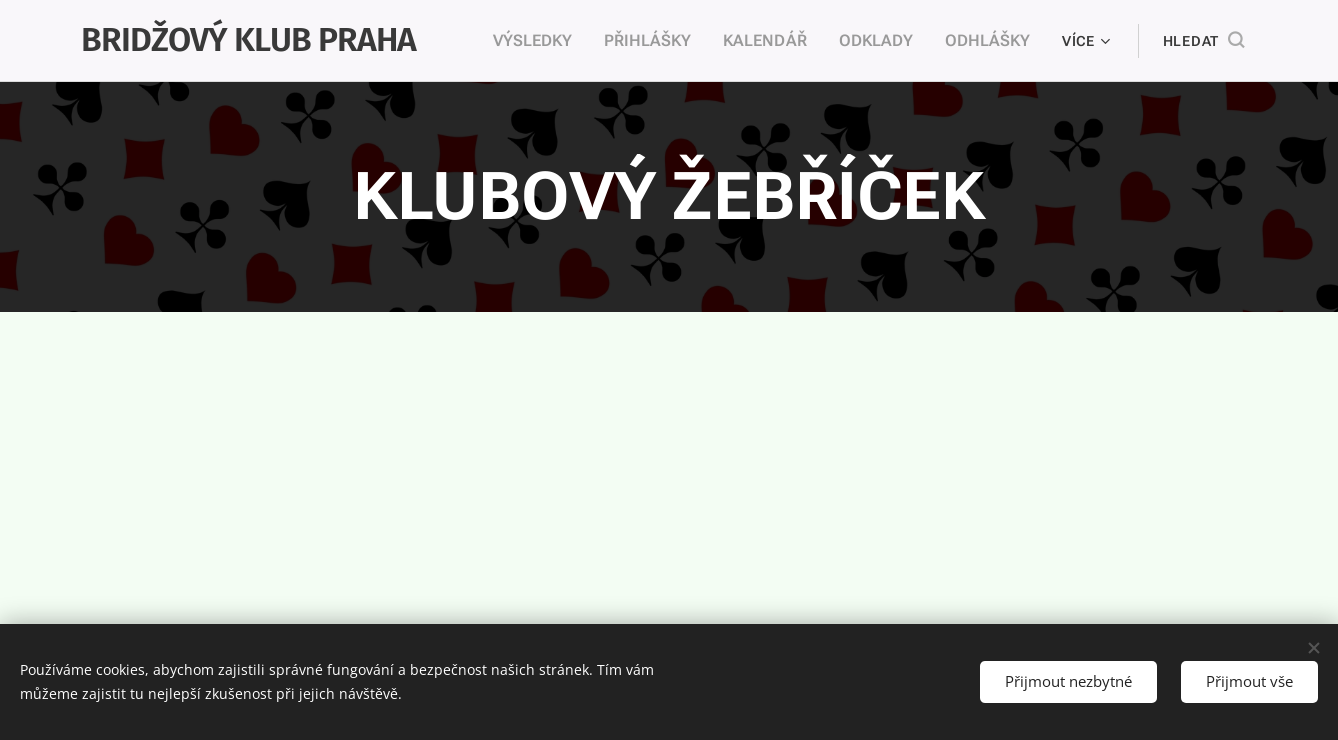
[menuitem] (560, 41)
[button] (1203, 41)
